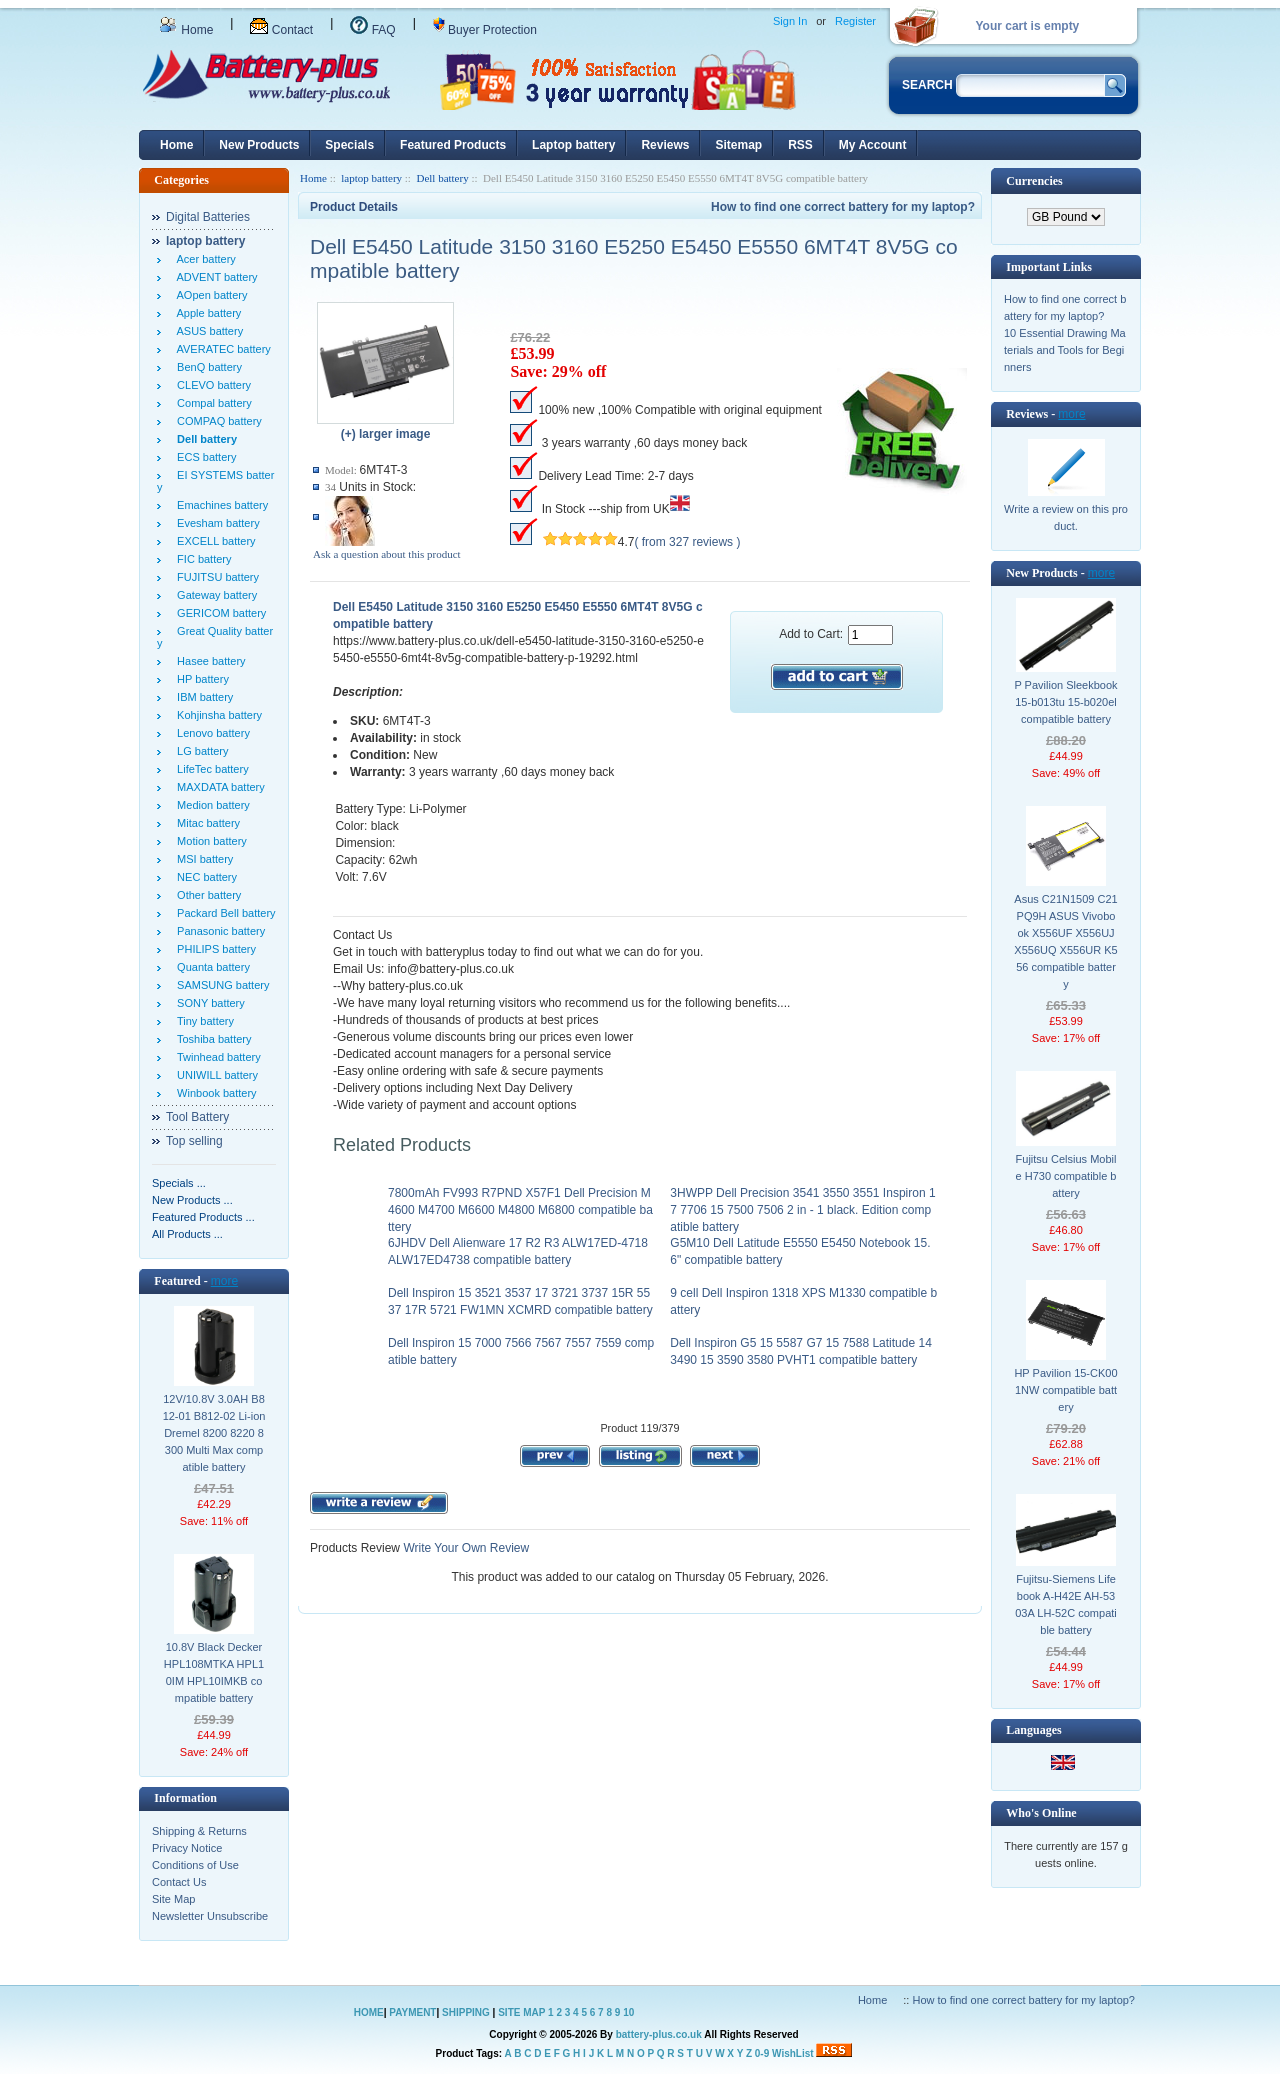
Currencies (1034, 181)
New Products (259, 145)
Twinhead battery (216, 1057)
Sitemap (738, 145)
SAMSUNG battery (220, 985)
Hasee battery (208, 661)
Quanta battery (210, 967)
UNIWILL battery (214, 1075)
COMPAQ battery (216, 421)
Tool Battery (197, 1117)
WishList (793, 2053)
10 (628, 2012)
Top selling (194, 1141)
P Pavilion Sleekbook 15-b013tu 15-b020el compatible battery (1065, 702)
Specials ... (179, 1183)
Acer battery (203, 259)
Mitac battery (205, 823)
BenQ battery (206, 367)
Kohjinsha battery (216, 715)
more (224, 1281)
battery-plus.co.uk (659, 2034)
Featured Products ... (203, 1217)
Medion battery (210, 805)
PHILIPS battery (213, 949)
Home (186, 30)
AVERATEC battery (221, 349)
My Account (873, 145)
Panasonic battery (218, 931)
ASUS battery (207, 331)
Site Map (173, 1899)
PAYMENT (412, 2012)
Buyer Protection (485, 30)
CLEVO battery (211, 385)
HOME (369, 2012)
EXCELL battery (213, 541)
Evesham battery (215, 523)
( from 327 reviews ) (687, 542)
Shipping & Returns (199, 1831)
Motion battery (209, 841)
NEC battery (204, 877)
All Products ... (187, 1234)
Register (855, 21)
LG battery (199, 751)
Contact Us (179, 1882)
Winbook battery (214, 1093)
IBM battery (202, 697)
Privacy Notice (187, 1848)
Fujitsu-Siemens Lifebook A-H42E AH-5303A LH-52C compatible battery (1066, 1604)
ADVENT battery (214, 277)
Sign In (790, 21)
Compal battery (211, 403)
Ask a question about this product (387, 554)
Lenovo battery (210, 733)
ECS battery (203, 457)
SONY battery (208, 1003)
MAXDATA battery (218, 787)
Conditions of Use (195, 1865)
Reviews (665, 145)
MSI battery (202, 859)
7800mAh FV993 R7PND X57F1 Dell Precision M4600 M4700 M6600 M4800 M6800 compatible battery (520, 1210)
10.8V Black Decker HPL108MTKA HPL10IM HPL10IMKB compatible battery (214, 1672)
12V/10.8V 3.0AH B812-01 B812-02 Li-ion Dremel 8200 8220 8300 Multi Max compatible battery (214, 1433)
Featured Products (453, 145)
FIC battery (201, 559)
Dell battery (442, 178)
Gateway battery (214, 595)
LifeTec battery (210, 769)
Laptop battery (573, 145)
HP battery (200, 679)
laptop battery (371, 178)
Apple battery (206, 313)
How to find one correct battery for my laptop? (843, 207)
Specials (349, 145)
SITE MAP (521, 2012)
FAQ (372, 30)
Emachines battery (219, 505)
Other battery (206, 895)
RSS (800, 145)
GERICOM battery (218, 613)
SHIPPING (466, 2012)
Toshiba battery (211, 1039)
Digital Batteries (208, 217)
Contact (281, 30)
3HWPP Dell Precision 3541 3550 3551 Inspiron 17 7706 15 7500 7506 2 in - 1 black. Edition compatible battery (802, 1210)
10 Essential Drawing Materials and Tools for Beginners (1065, 350)
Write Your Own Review (464, 1548)
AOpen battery (209, 295)
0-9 (762, 2053)
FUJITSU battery (215, 577)
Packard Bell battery (223, 913)
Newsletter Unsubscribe (210, 1916)
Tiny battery (202, 1021)
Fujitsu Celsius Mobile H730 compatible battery (1066, 1176)
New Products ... (192, 1200)
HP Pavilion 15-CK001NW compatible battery (1065, 1390)
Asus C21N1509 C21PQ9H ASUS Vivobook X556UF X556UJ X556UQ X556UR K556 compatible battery (1065, 941)
